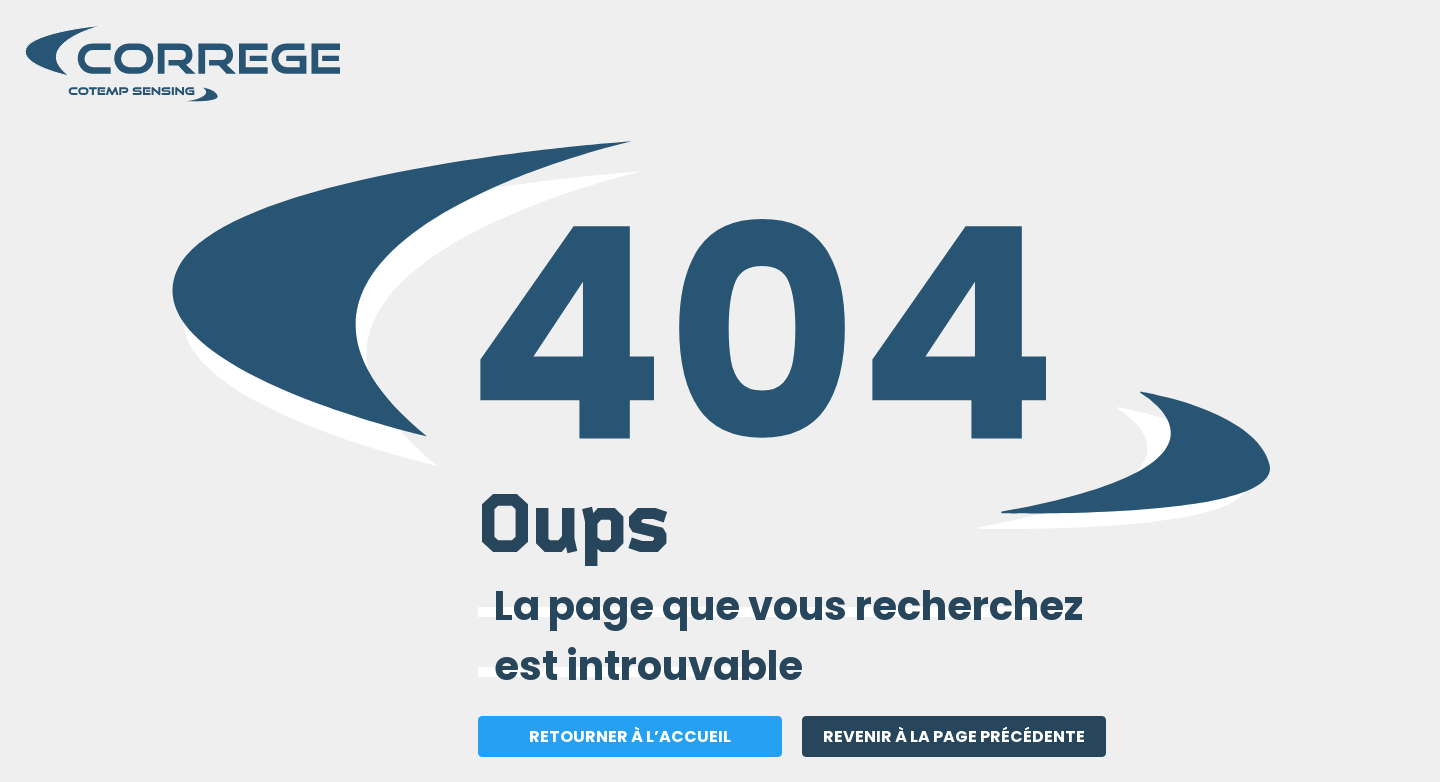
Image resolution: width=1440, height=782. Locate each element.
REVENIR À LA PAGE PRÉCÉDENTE (954, 736)
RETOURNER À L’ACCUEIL (630, 736)
